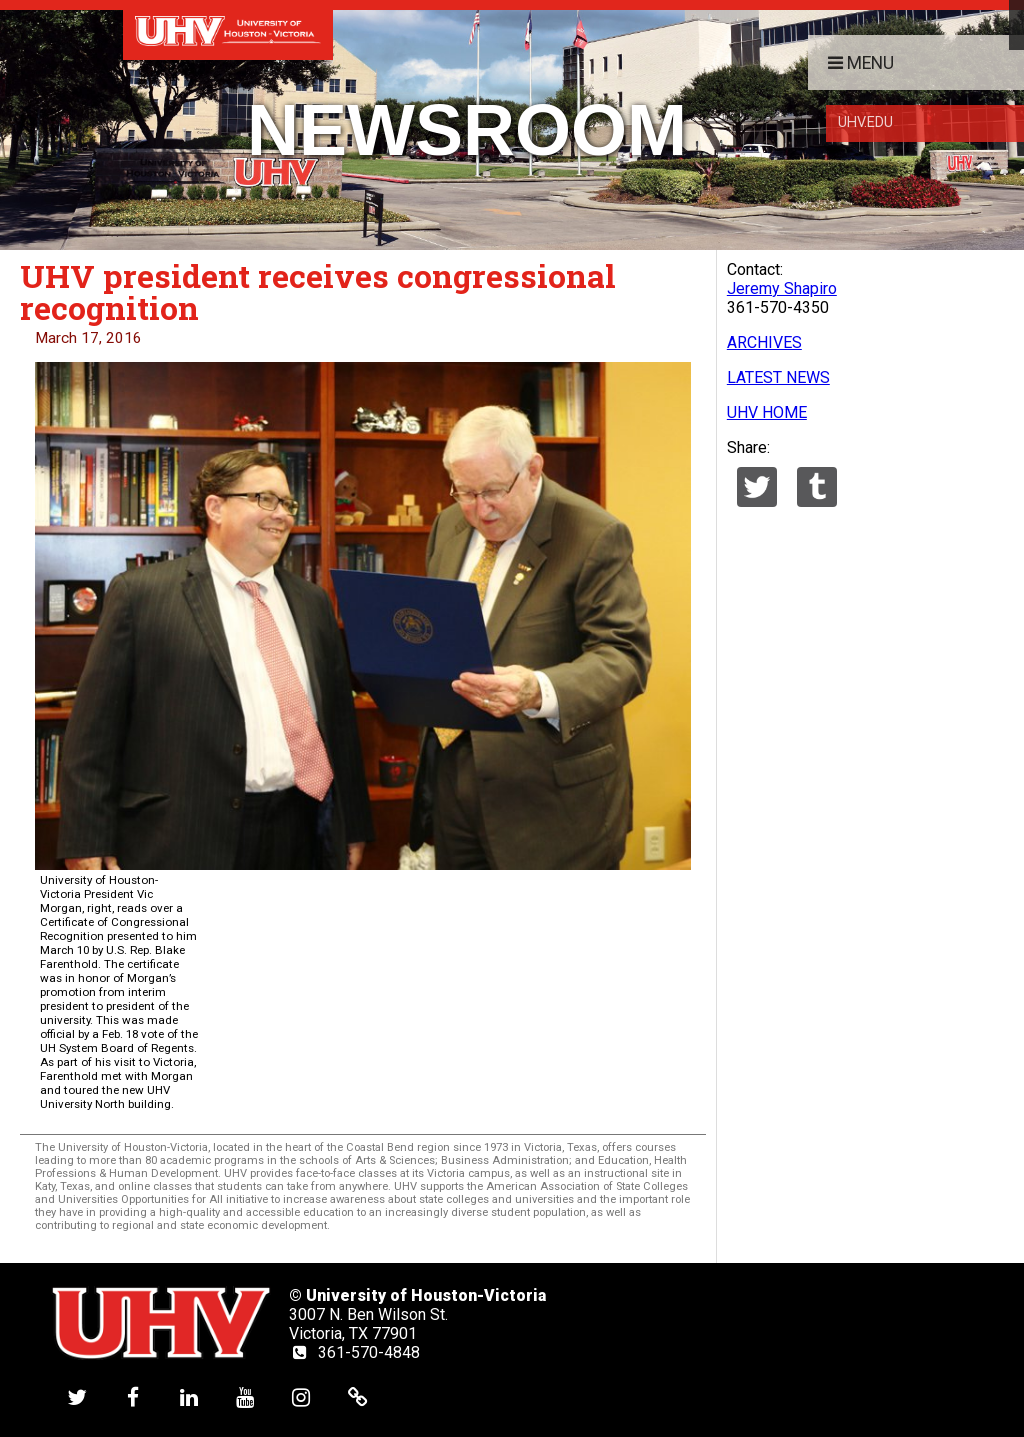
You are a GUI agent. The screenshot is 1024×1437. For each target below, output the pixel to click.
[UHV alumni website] (358, 1396)
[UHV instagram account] (301, 1396)
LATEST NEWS (778, 377)
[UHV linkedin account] (189, 1396)
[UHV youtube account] (245, 1396)
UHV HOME (767, 412)
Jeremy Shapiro (782, 288)
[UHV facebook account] (133, 1396)
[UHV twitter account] (77, 1396)
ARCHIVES (764, 342)
